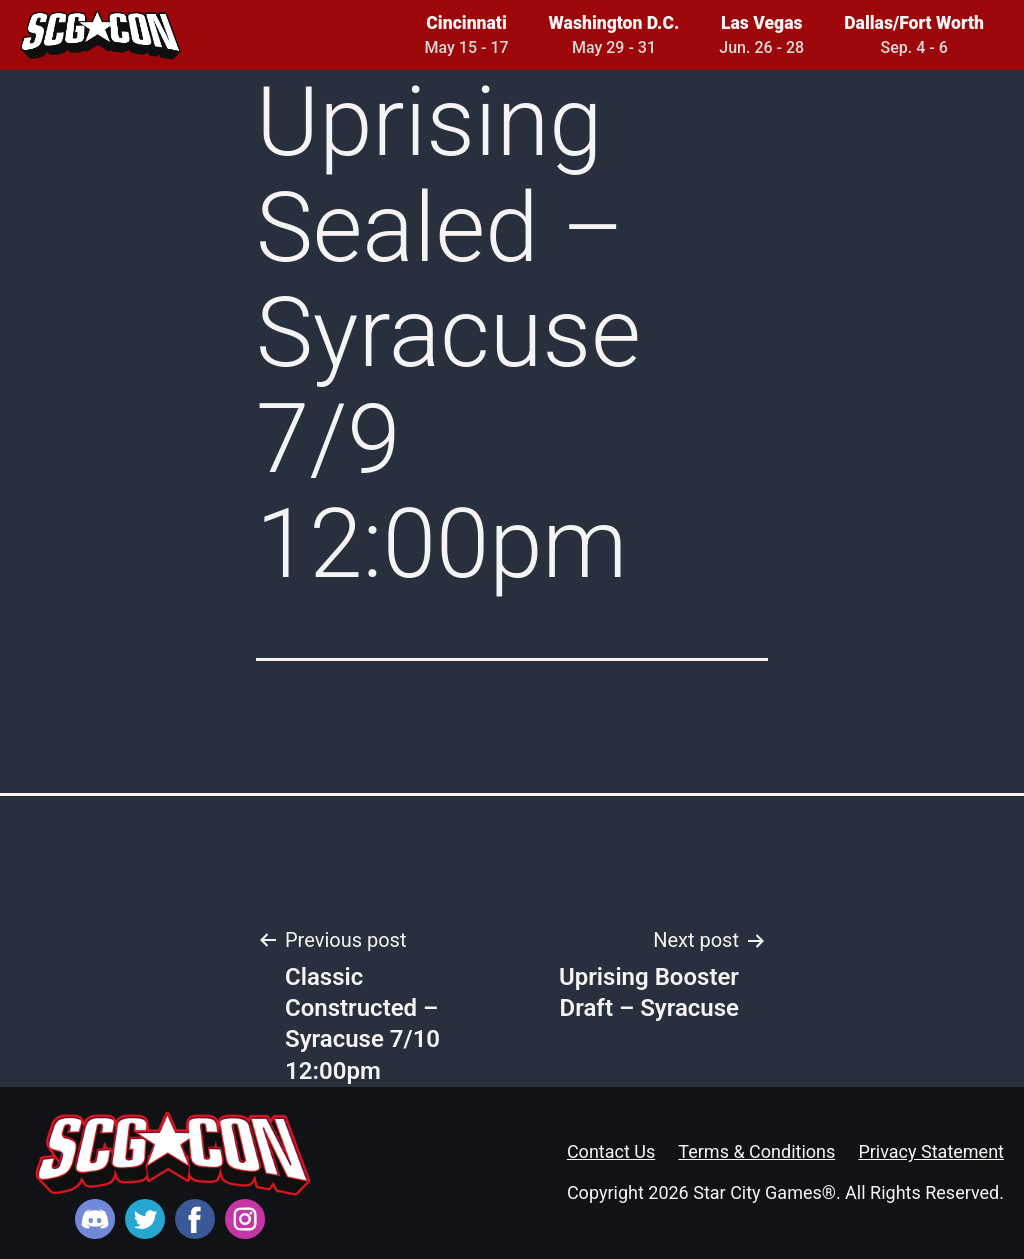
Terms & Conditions (756, 1151)
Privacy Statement (931, 1151)
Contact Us (611, 1151)
